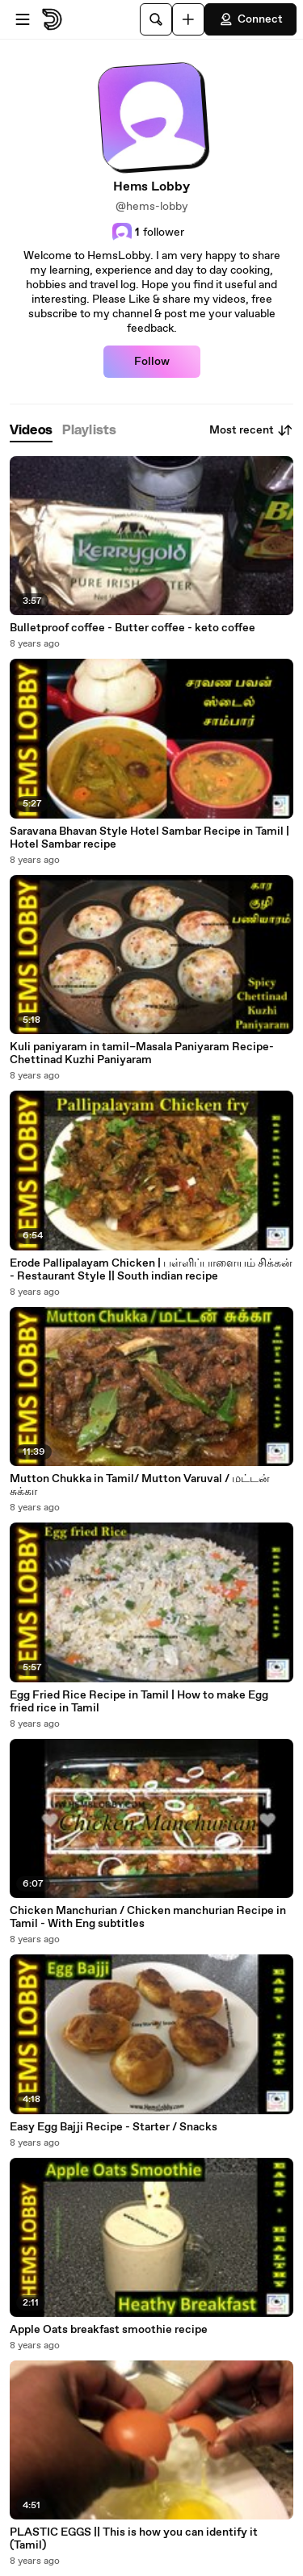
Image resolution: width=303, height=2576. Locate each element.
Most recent (251, 430)
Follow (152, 361)
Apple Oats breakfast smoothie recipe (109, 2329)
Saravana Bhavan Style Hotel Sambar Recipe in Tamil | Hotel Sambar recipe (149, 838)
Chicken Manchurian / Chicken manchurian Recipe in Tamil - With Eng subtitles (148, 1917)
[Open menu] (23, 19)
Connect (250, 19)
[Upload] (188, 19)
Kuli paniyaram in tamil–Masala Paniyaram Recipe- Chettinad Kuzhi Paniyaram (142, 1053)
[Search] (156, 19)
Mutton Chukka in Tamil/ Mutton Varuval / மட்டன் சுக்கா (140, 1485)
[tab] (31, 431)
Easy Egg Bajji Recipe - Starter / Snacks (113, 2127)
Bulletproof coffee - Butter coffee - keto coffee (132, 628)
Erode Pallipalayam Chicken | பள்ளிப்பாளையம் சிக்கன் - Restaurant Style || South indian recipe (151, 1270)
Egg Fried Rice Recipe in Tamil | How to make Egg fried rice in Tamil (139, 1702)
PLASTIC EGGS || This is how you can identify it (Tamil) (134, 2539)
